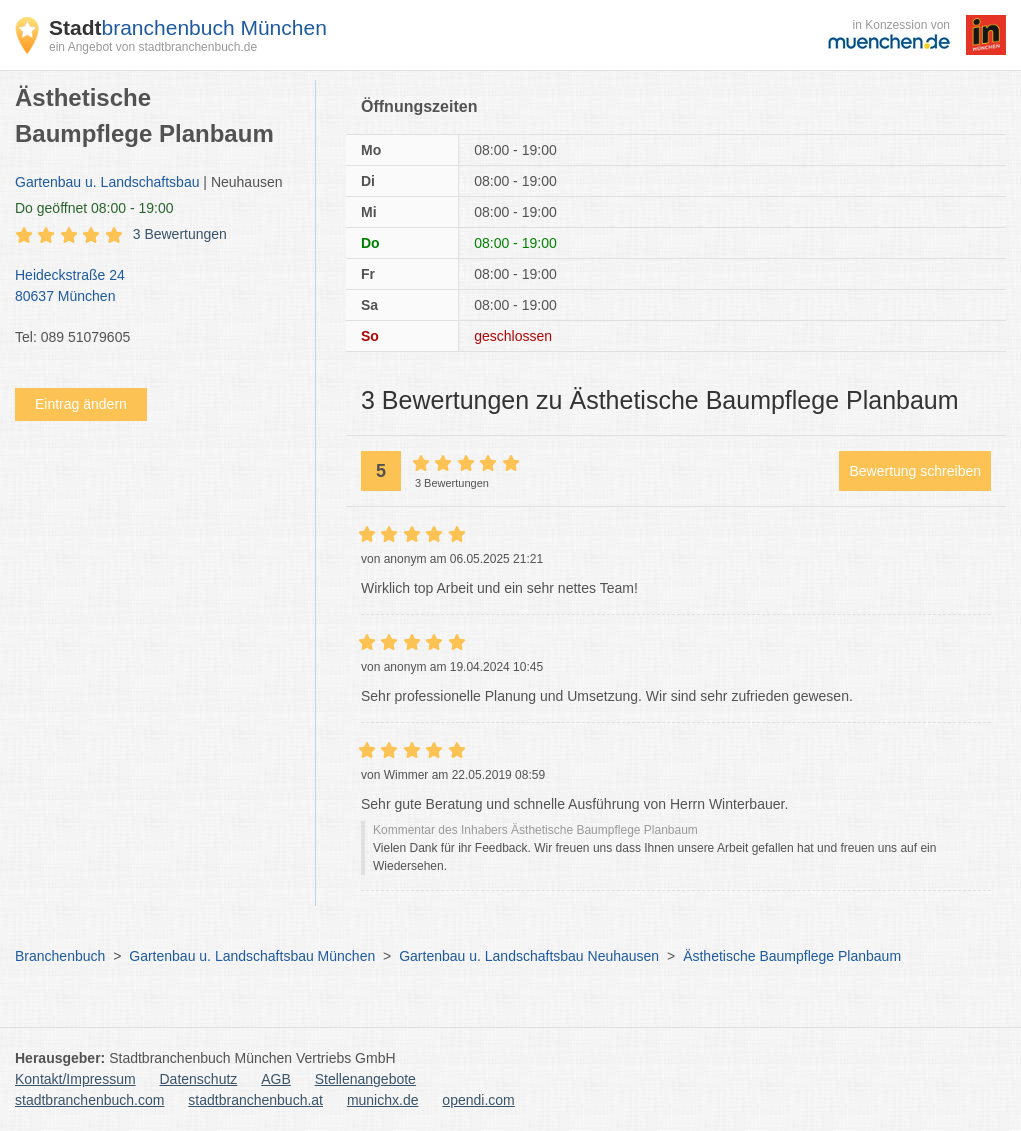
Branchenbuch (60, 956)
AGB (276, 1079)
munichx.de (383, 1100)
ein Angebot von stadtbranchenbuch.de (153, 47)
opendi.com (478, 1100)
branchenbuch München (188, 27)
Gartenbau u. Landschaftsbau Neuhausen (529, 956)
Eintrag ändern (81, 404)
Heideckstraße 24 (155, 287)
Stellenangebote (365, 1079)
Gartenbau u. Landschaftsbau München (252, 956)
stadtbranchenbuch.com (89, 1100)
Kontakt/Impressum (75, 1079)
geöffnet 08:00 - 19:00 (94, 208)
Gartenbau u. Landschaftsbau (107, 182)
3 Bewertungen (180, 234)
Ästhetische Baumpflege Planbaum (792, 956)
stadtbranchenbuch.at (255, 1100)
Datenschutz (199, 1079)
